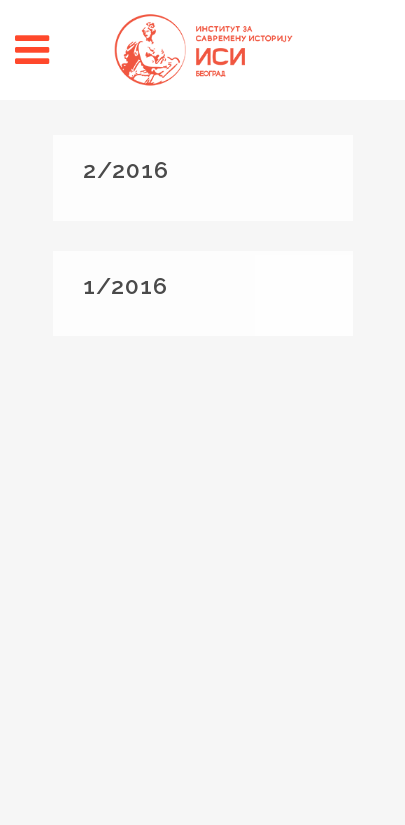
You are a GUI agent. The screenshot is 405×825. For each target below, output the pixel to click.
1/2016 (125, 285)
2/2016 (126, 169)
